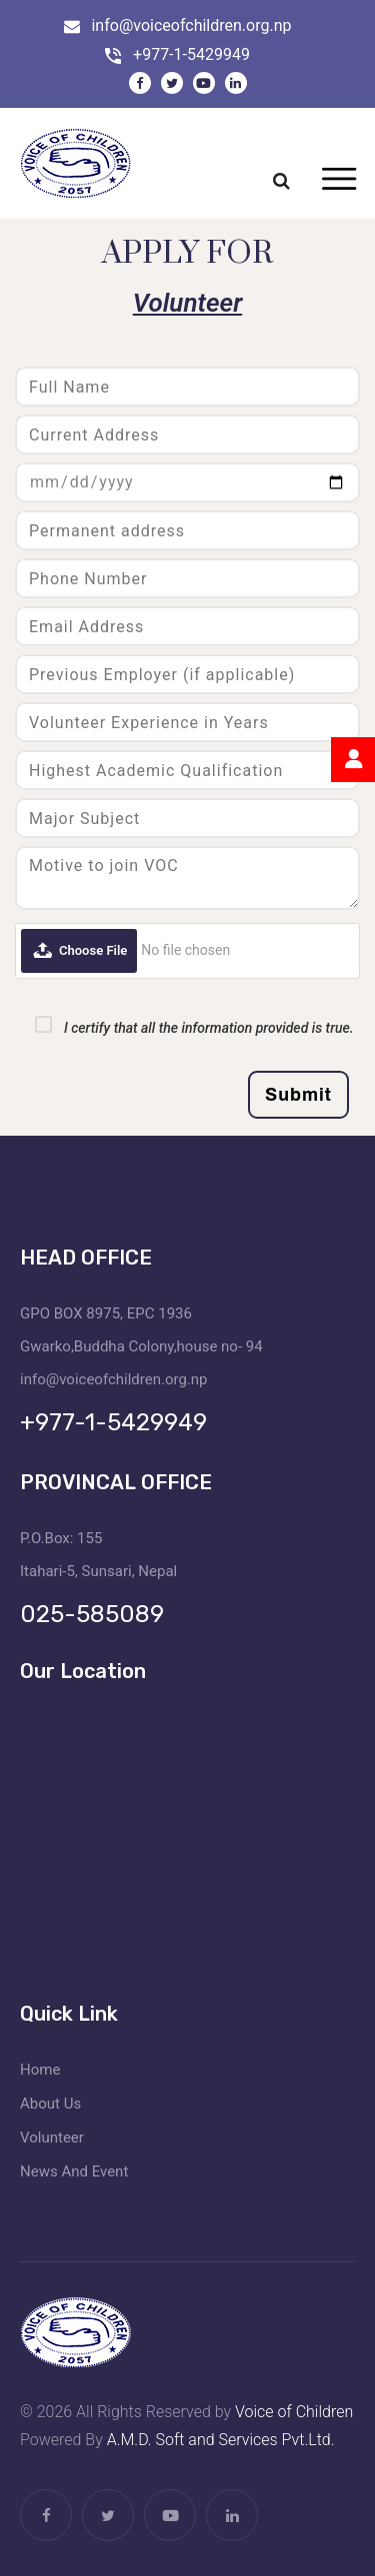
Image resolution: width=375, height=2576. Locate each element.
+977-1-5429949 (191, 54)
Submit (298, 1095)
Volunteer (52, 2138)
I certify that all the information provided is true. (209, 1028)
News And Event (74, 2171)
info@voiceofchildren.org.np (191, 25)
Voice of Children (294, 2411)
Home (40, 2070)
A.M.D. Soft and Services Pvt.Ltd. (221, 2439)
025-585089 (92, 1614)
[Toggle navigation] (338, 180)
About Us (50, 2104)
